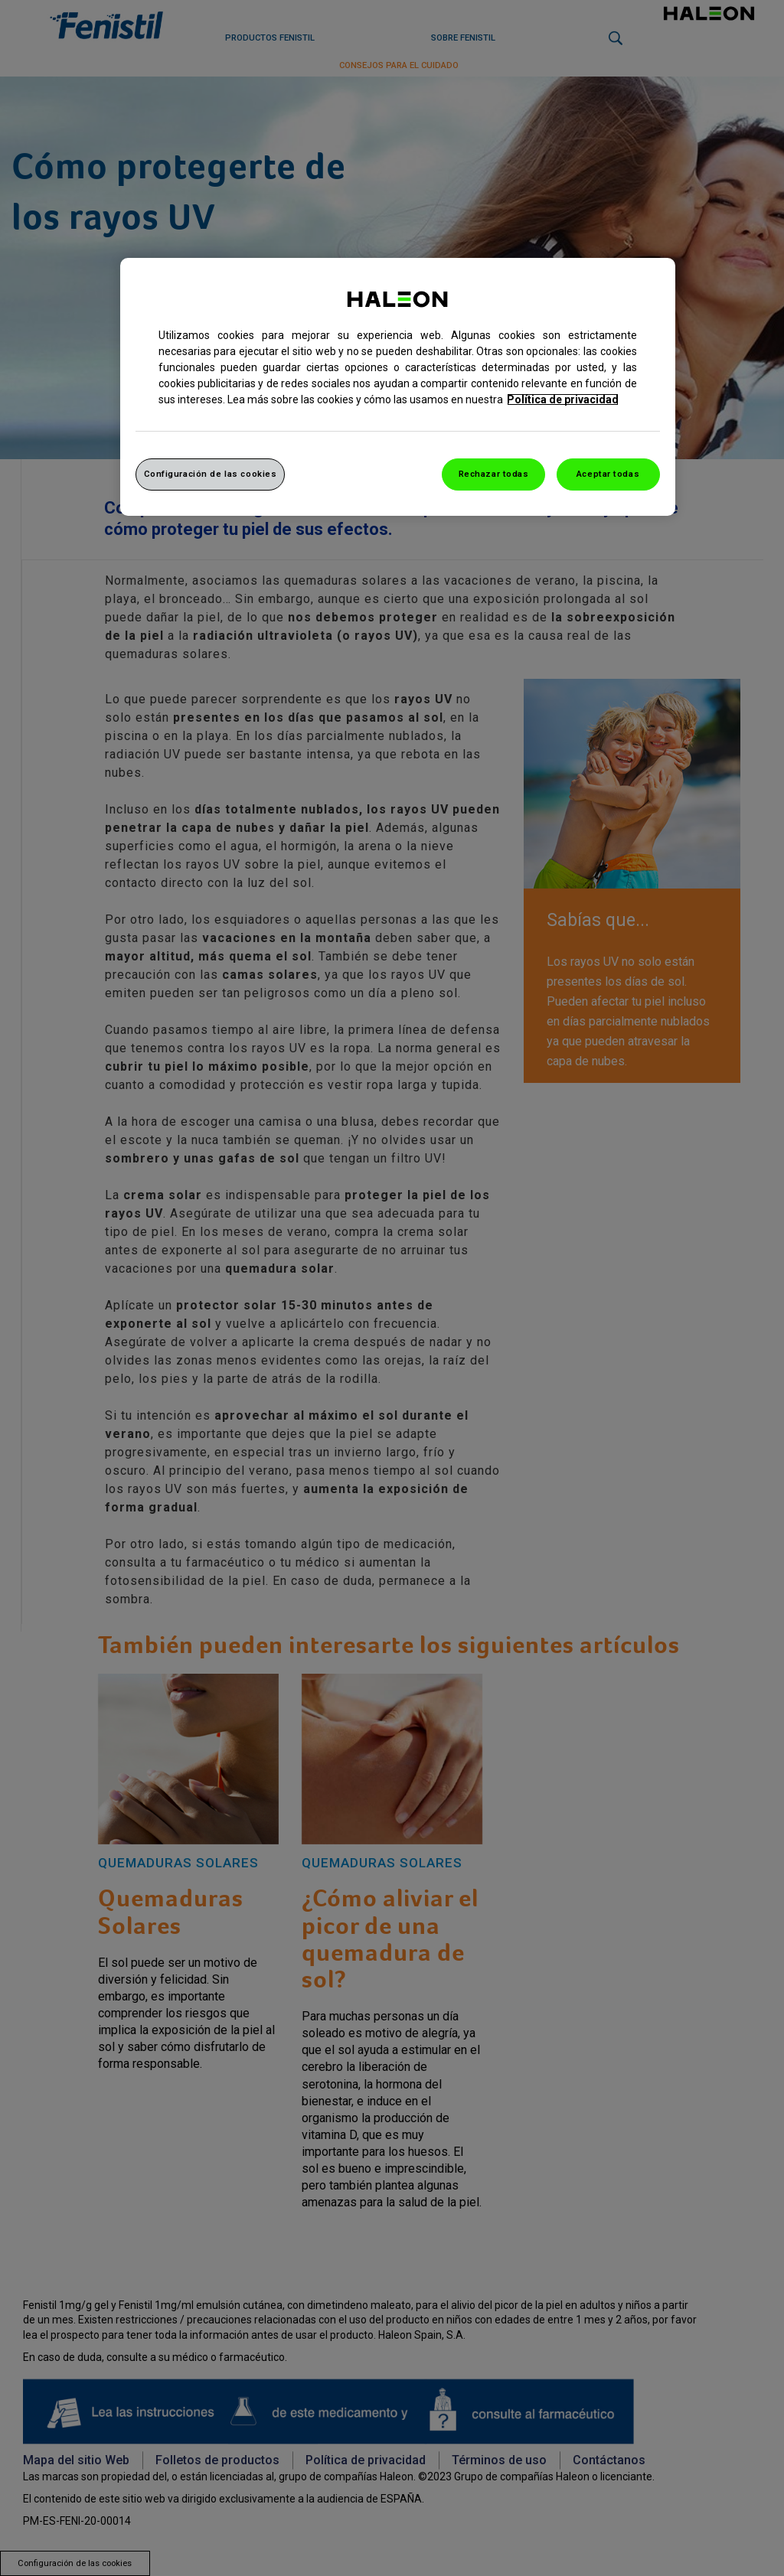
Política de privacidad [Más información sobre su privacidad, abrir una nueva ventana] (563, 399)
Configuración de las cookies (210, 473)
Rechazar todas (494, 473)
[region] (397, 387)
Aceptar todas (608, 473)
